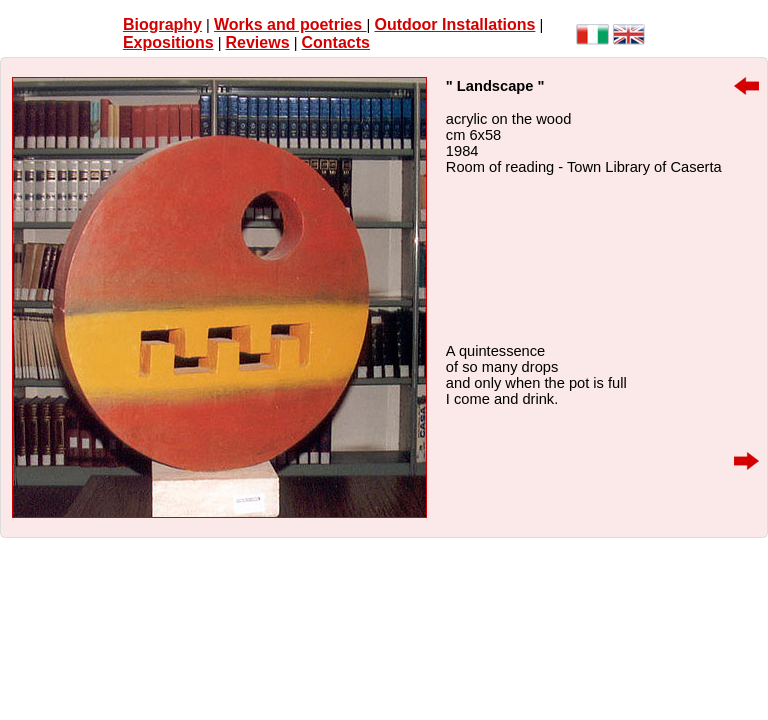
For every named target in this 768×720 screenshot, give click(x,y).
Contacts (336, 42)
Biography (162, 24)
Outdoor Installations (454, 24)
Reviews (258, 42)
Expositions (168, 42)
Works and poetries (290, 24)
